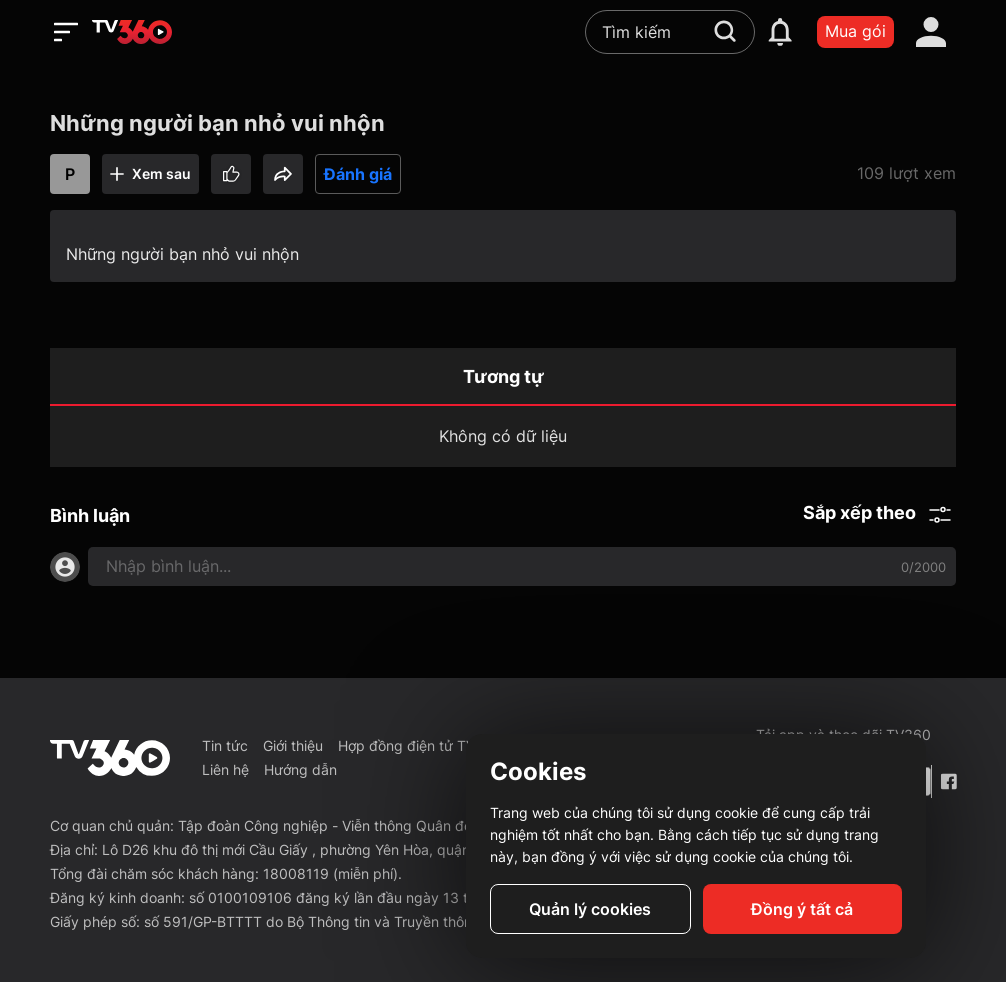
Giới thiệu (293, 745)
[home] (132, 32)
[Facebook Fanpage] (948, 781)
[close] (951, 59)
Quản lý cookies (590, 909)
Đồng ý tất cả (802, 909)
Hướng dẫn (300, 769)
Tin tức (225, 745)
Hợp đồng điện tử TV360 (420, 745)
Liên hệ (225, 769)
